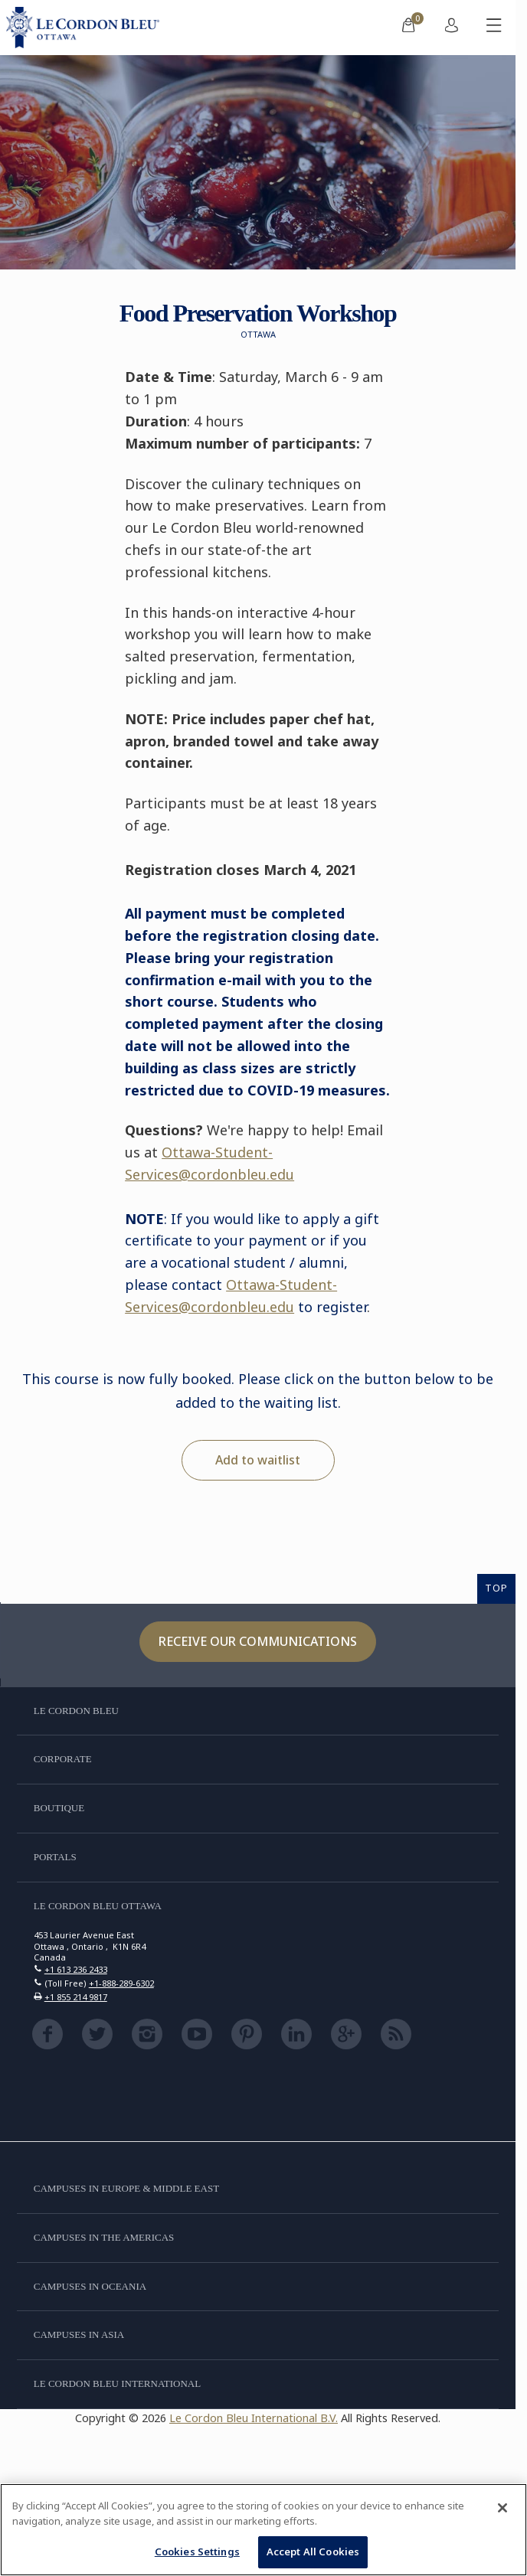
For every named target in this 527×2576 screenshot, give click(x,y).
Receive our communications (258, 1641)
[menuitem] (408, 27)
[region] (263, 2529)
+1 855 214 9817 (75, 1997)
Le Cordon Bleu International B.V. (253, 2418)
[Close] (502, 2508)
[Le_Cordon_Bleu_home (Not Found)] (86, 27)
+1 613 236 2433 (75, 1969)
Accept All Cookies (313, 2551)
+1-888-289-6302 (121, 1983)
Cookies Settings (197, 2551)
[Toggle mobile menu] (494, 27)
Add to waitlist (257, 1459)
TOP (496, 1588)
